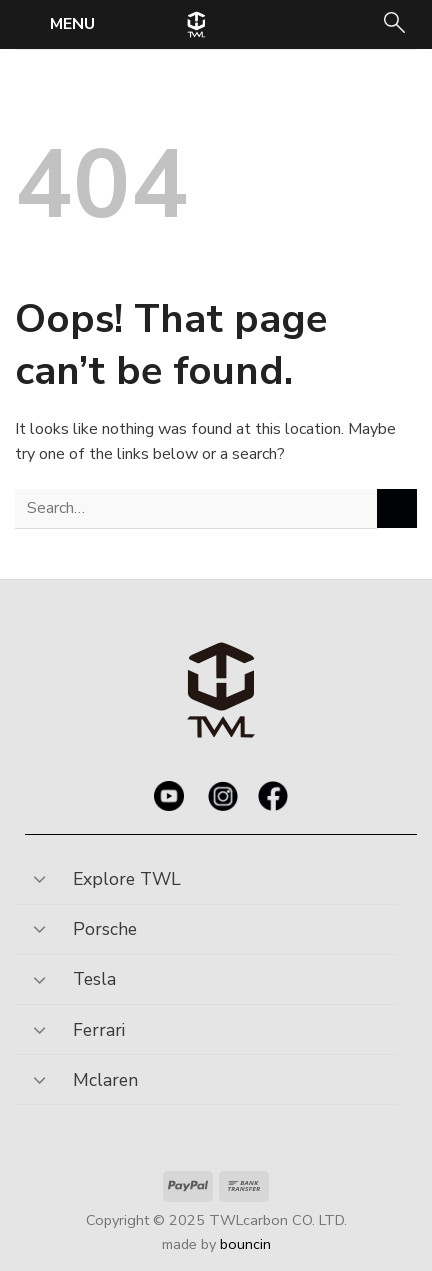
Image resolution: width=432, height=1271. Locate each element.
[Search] (393, 25)
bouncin (245, 1244)
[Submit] (397, 508)
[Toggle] (39, 872)
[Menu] (57, 23)
